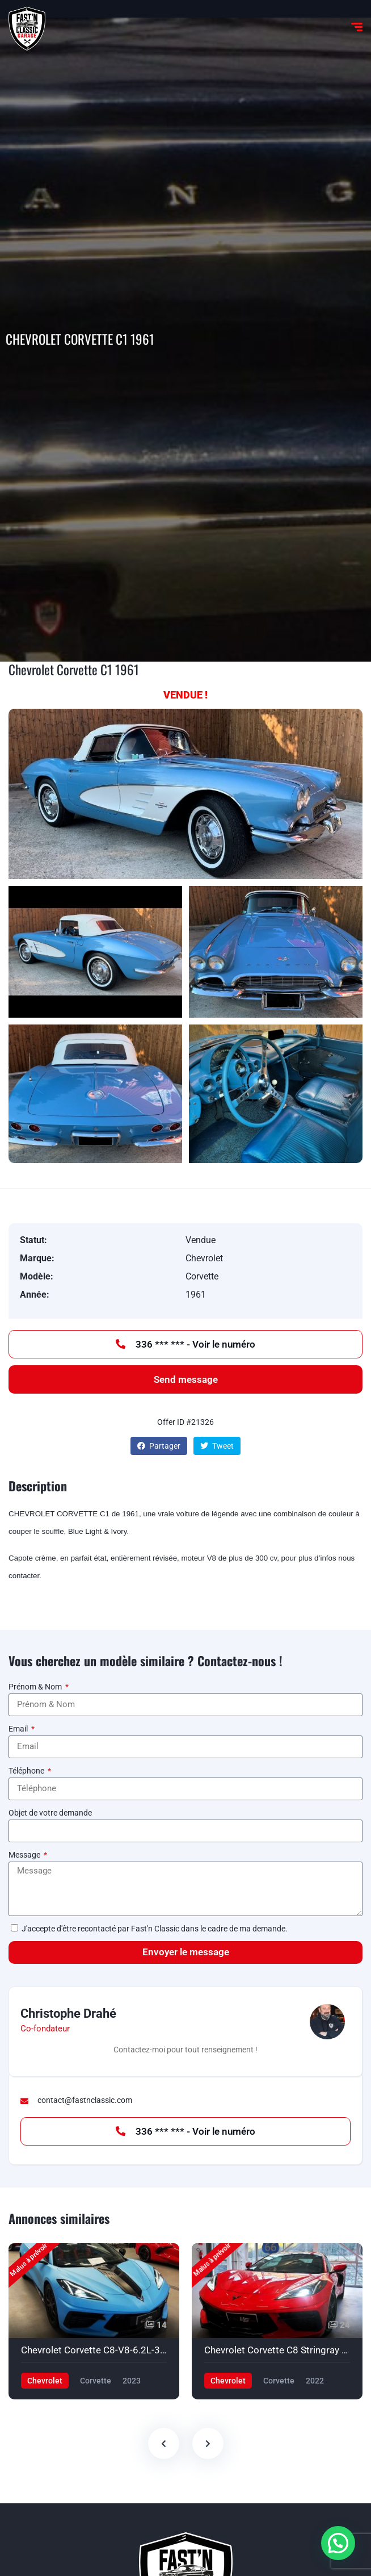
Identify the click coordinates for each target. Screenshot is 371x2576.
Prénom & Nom (36, 1686)
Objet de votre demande (50, 1812)
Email (19, 1728)
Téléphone (27, 1770)
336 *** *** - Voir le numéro (185, 1344)
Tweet (217, 1445)
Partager (158, 1445)
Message (25, 1854)
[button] (338, 2543)
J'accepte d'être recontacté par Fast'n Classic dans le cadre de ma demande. (155, 1928)
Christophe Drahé (68, 2013)
